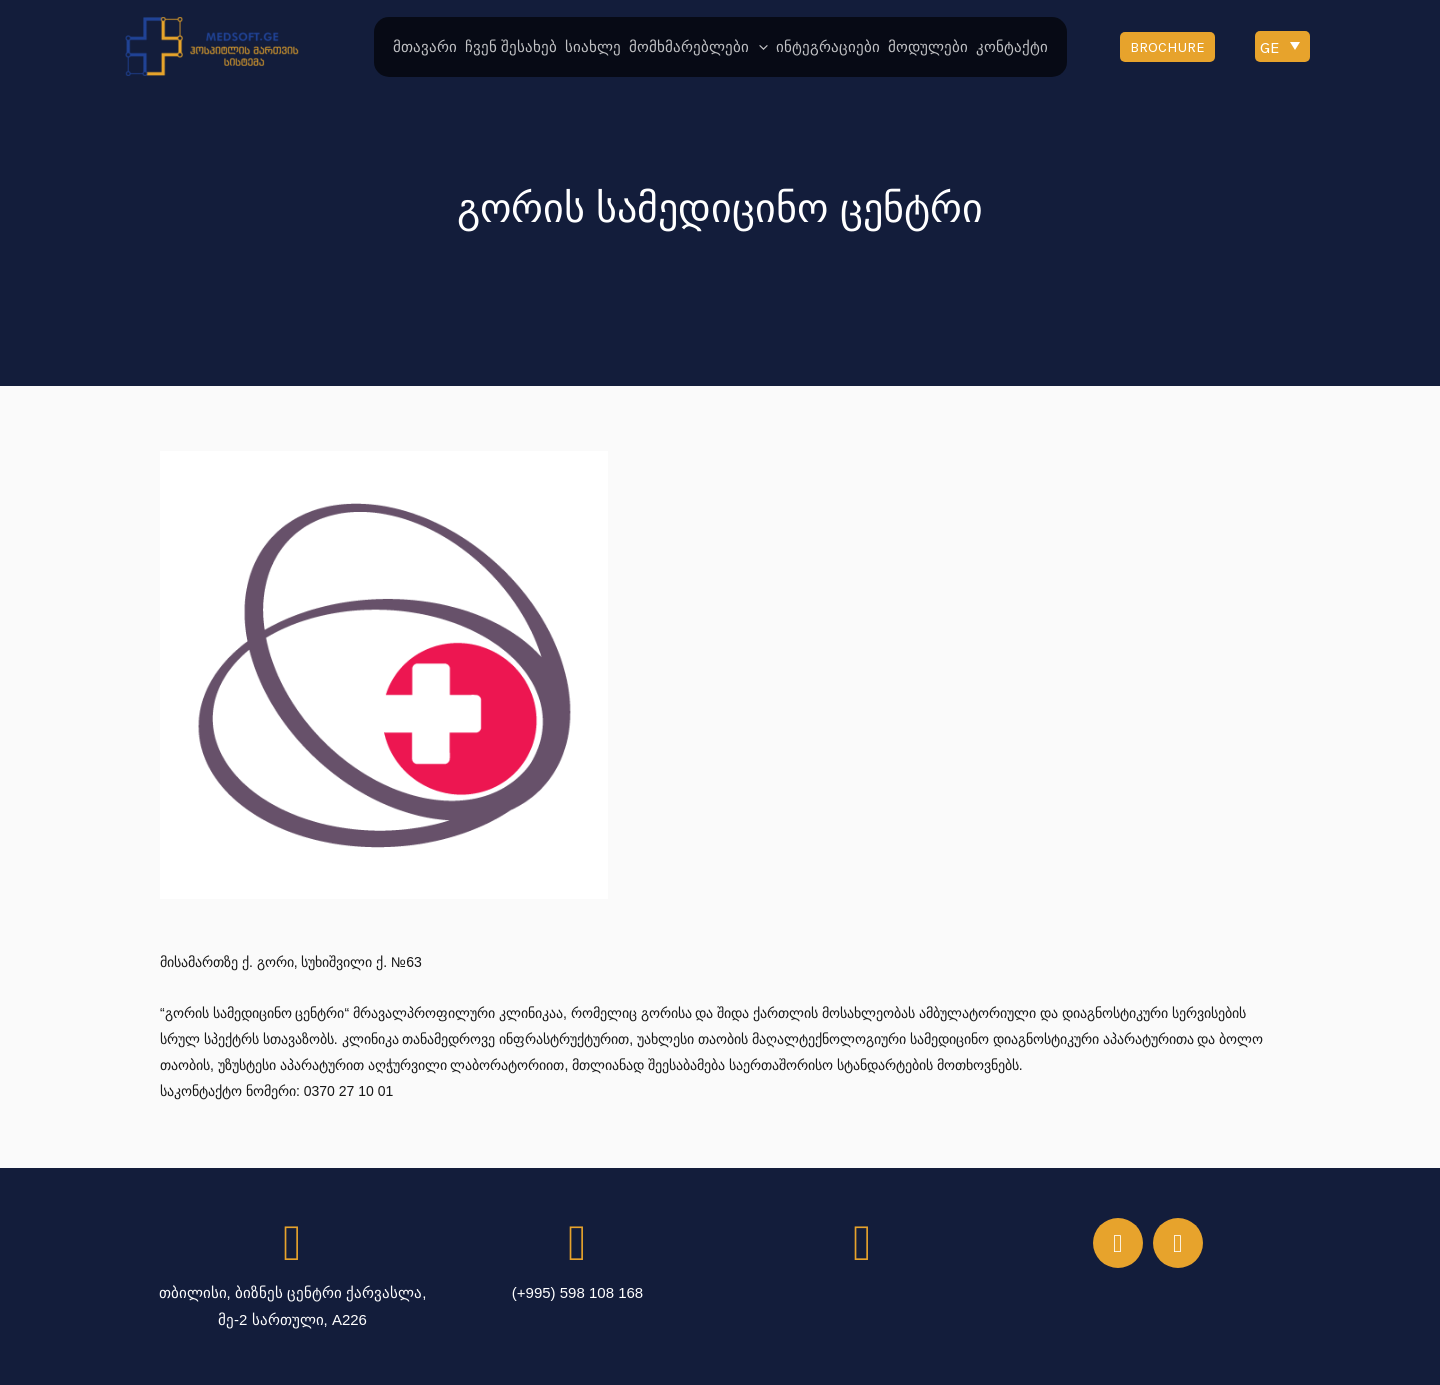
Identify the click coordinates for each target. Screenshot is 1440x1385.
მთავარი (425, 47)
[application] (758, 47)
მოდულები (928, 47)
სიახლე (593, 47)
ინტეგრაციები (828, 47)
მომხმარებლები (698, 47)
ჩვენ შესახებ (511, 47)
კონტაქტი (1012, 47)
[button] (1167, 47)
